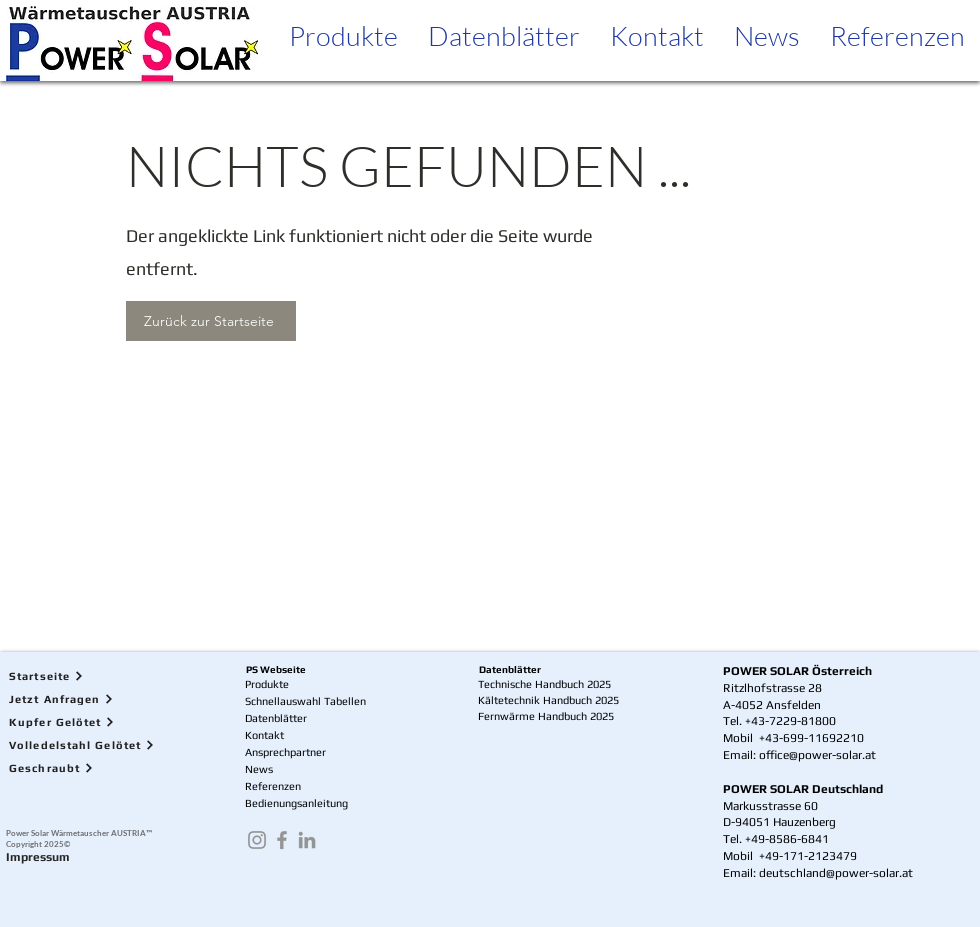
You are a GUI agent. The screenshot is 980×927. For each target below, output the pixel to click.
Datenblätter (276, 718)
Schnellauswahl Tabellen (305, 701)
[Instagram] (257, 840)
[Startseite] (95, 675)
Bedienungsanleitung (296, 803)
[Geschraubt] (95, 767)
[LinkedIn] (307, 840)
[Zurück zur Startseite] (211, 321)
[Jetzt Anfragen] (95, 698)
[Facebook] (282, 840)
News (259, 769)
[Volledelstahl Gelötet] (95, 744)
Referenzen (273, 786)
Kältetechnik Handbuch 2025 (548, 700)
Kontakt (264, 735)
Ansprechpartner (285, 752)
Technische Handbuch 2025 (544, 684)
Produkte (267, 684)
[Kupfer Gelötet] (95, 721)
